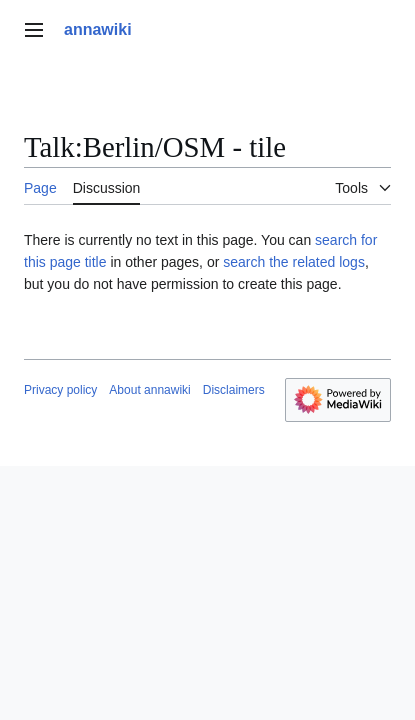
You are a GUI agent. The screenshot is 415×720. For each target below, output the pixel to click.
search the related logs (294, 262)
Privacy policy (60, 390)
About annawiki (149, 390)
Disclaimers (234, 390)
